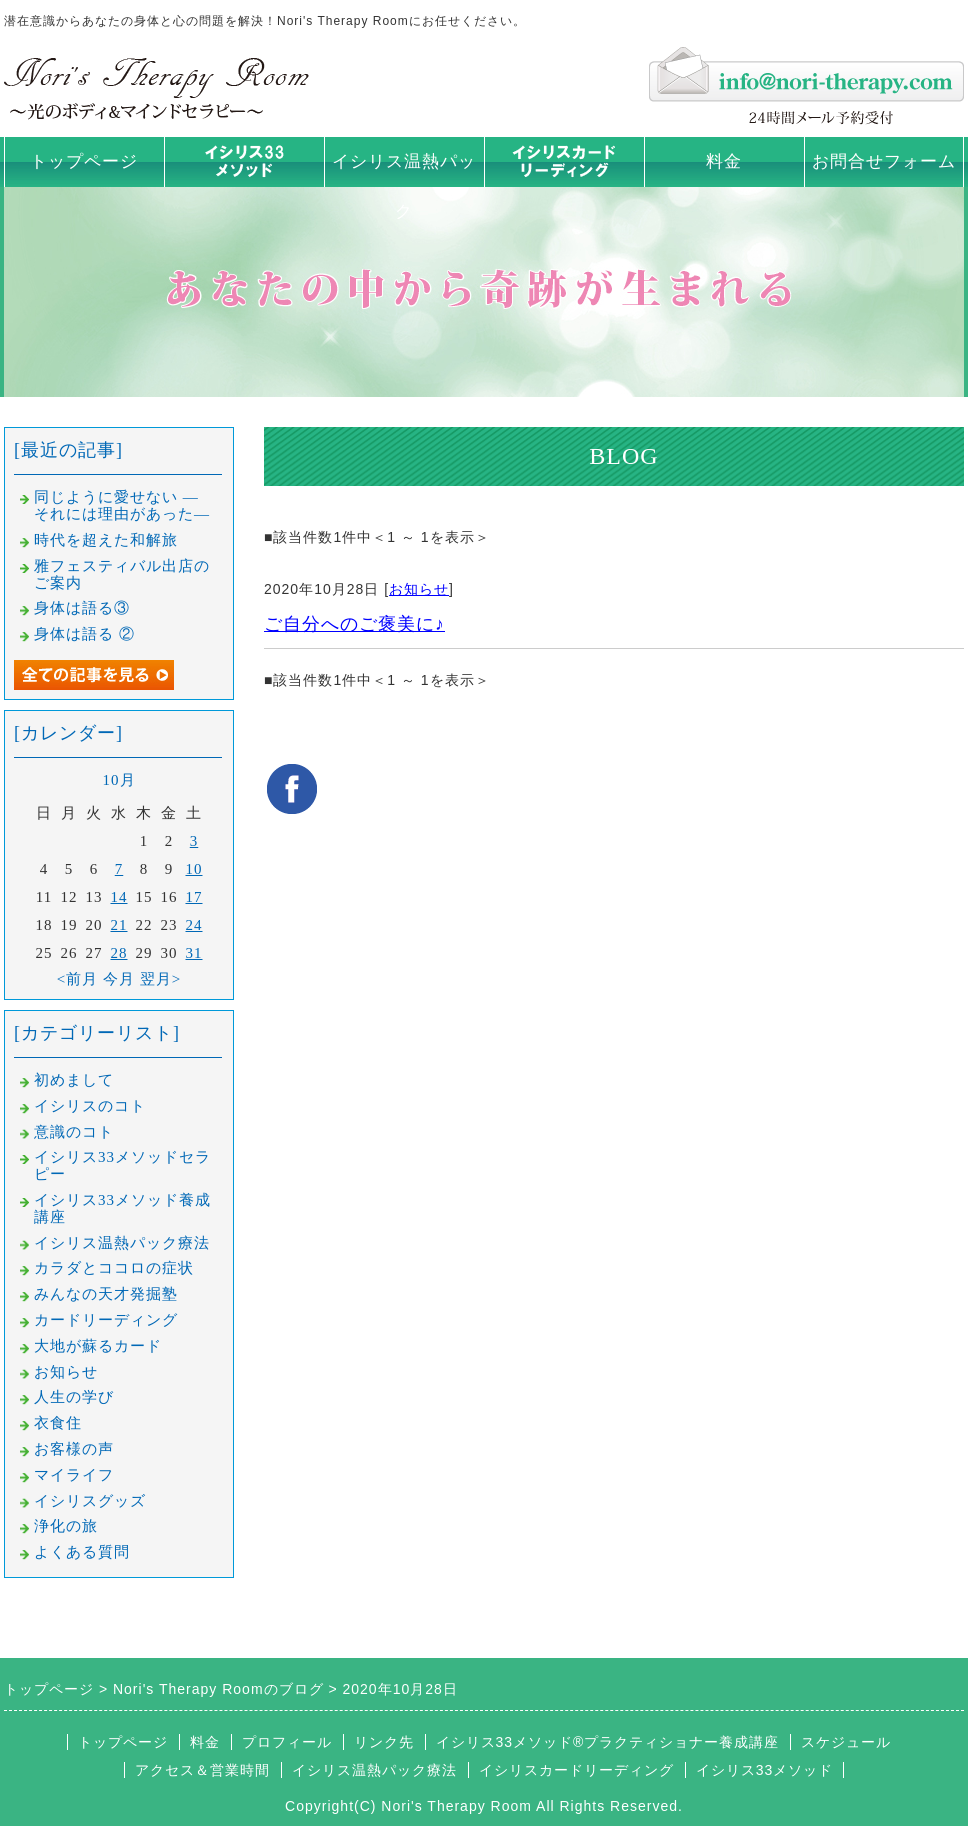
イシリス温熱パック (404, 186)
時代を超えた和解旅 (106, 540)
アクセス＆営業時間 (202, 1770)
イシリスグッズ (90, 1501)
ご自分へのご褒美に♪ (354, 624)
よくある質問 (82, 1552)
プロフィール (287, 1742)
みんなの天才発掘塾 (106, 1294)
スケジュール (846, 1742)
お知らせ (419, 589)
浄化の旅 (66, 1526)
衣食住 (58, 1423)
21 (119, 925)
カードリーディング (106, 1320)
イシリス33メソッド (765, 1770)
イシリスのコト (90, 1106)
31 (194, 953)
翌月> (160, 979)
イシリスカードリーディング (576, 1770)
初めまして (74, 1080)
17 (194, 897)
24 (194, 925)
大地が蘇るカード (98, 1346)
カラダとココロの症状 (114, 1268)
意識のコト (74, 1132)
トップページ (84, 161)
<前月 (77, 979)
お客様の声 (74, 1449)
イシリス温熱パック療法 (122, 1243)
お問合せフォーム (884, 161)
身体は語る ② (84, 634)
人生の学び (74, 1397)
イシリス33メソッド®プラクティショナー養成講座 (608, 1742)
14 (119, 897)
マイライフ (74, 1475)
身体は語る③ (82, 608)
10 (194, 869)
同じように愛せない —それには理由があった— (122, 505)
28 (119, 953)
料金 (724, 161)
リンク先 (384, 1742)
